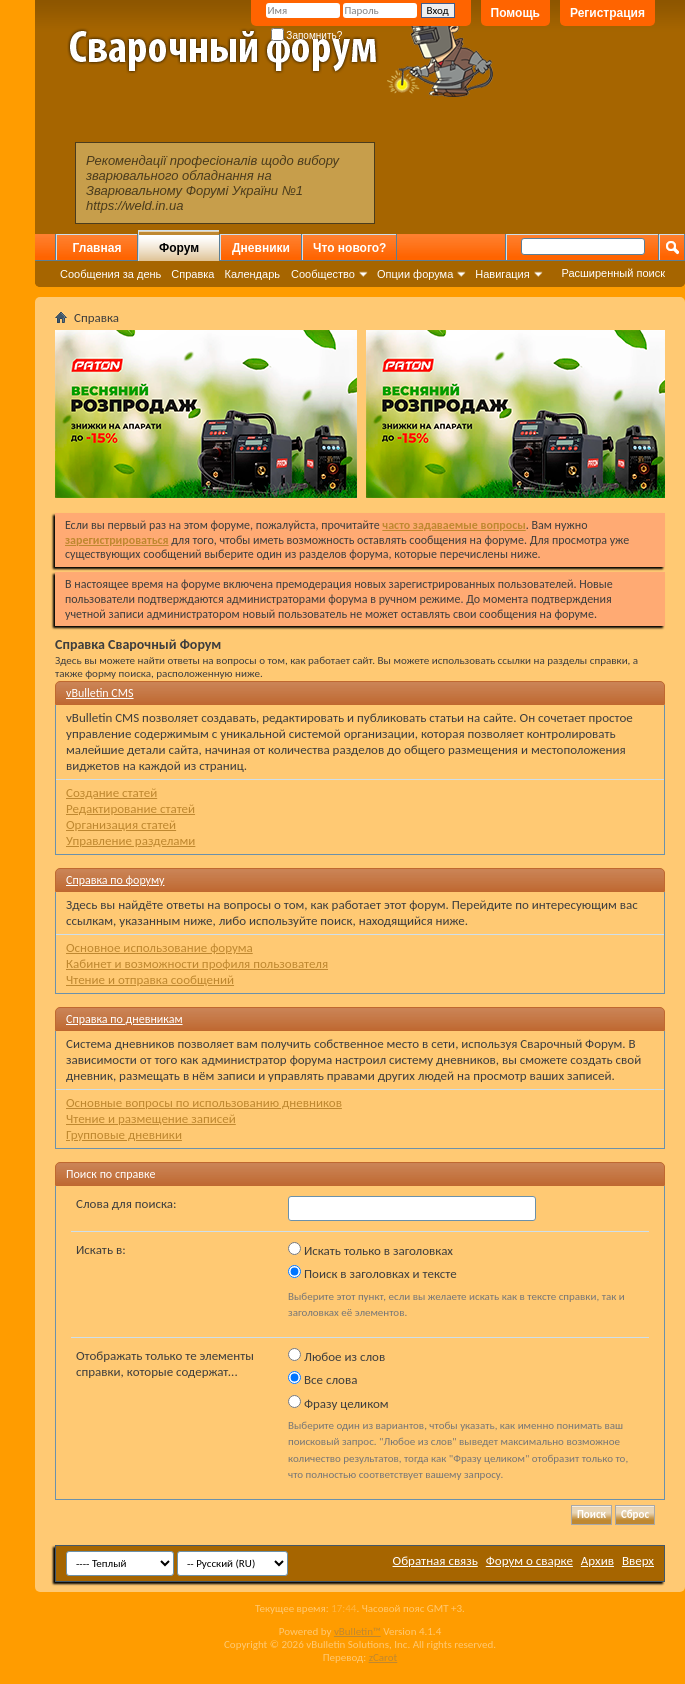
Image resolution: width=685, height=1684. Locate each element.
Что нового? (349, 248)
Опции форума (415, 274)
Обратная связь (435, 1560)
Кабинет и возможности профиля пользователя (197, 963)
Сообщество (323, 274)
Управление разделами (130, 840)
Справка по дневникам (124, 1019)
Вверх (638, 1560)
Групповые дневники (124, 1134)
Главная (97, 248)
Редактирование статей (130, 808)
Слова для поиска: (126, 1203)
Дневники (261, 248)
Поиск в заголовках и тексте (372, 1273)
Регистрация (607, 13)
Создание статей (111, 792)
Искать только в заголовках (370, 1250)
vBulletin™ (357, 1631)
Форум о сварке (529, 1560)
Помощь (515, 13)
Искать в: (101, 1249)
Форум (179, 248)
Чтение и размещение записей (151, 1118)
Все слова (322, 1379)
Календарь (252, 274)
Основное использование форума (159, 947)
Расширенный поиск (613, 273)
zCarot (383, 1657)
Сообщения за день (110, 274)
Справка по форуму (115, 880)
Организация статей (121, 824)
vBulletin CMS (100, 693)
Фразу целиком (338, 1403)
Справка (192, 274)
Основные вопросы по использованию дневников (204, 1102)
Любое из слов (336, 1356)
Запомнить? (307, 35)
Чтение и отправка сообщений (150, 979)
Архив (597, 1560)
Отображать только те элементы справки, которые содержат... (165, 1363)
